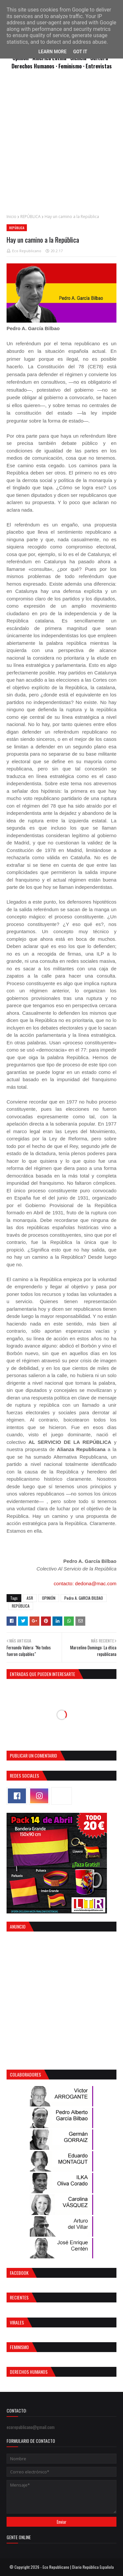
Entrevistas (99, 66)
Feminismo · (72, 66)
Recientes (19, 2297)
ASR (30, 1598)
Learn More (52, 51)
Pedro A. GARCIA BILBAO (83, 1598)
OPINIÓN (48, 1598)
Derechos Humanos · (34, 66)
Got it (80, 51)
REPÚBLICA (30, 216)
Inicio (11, 216)
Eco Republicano (26, 250)
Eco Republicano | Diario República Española (78, 2567)
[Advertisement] (61, 145)
